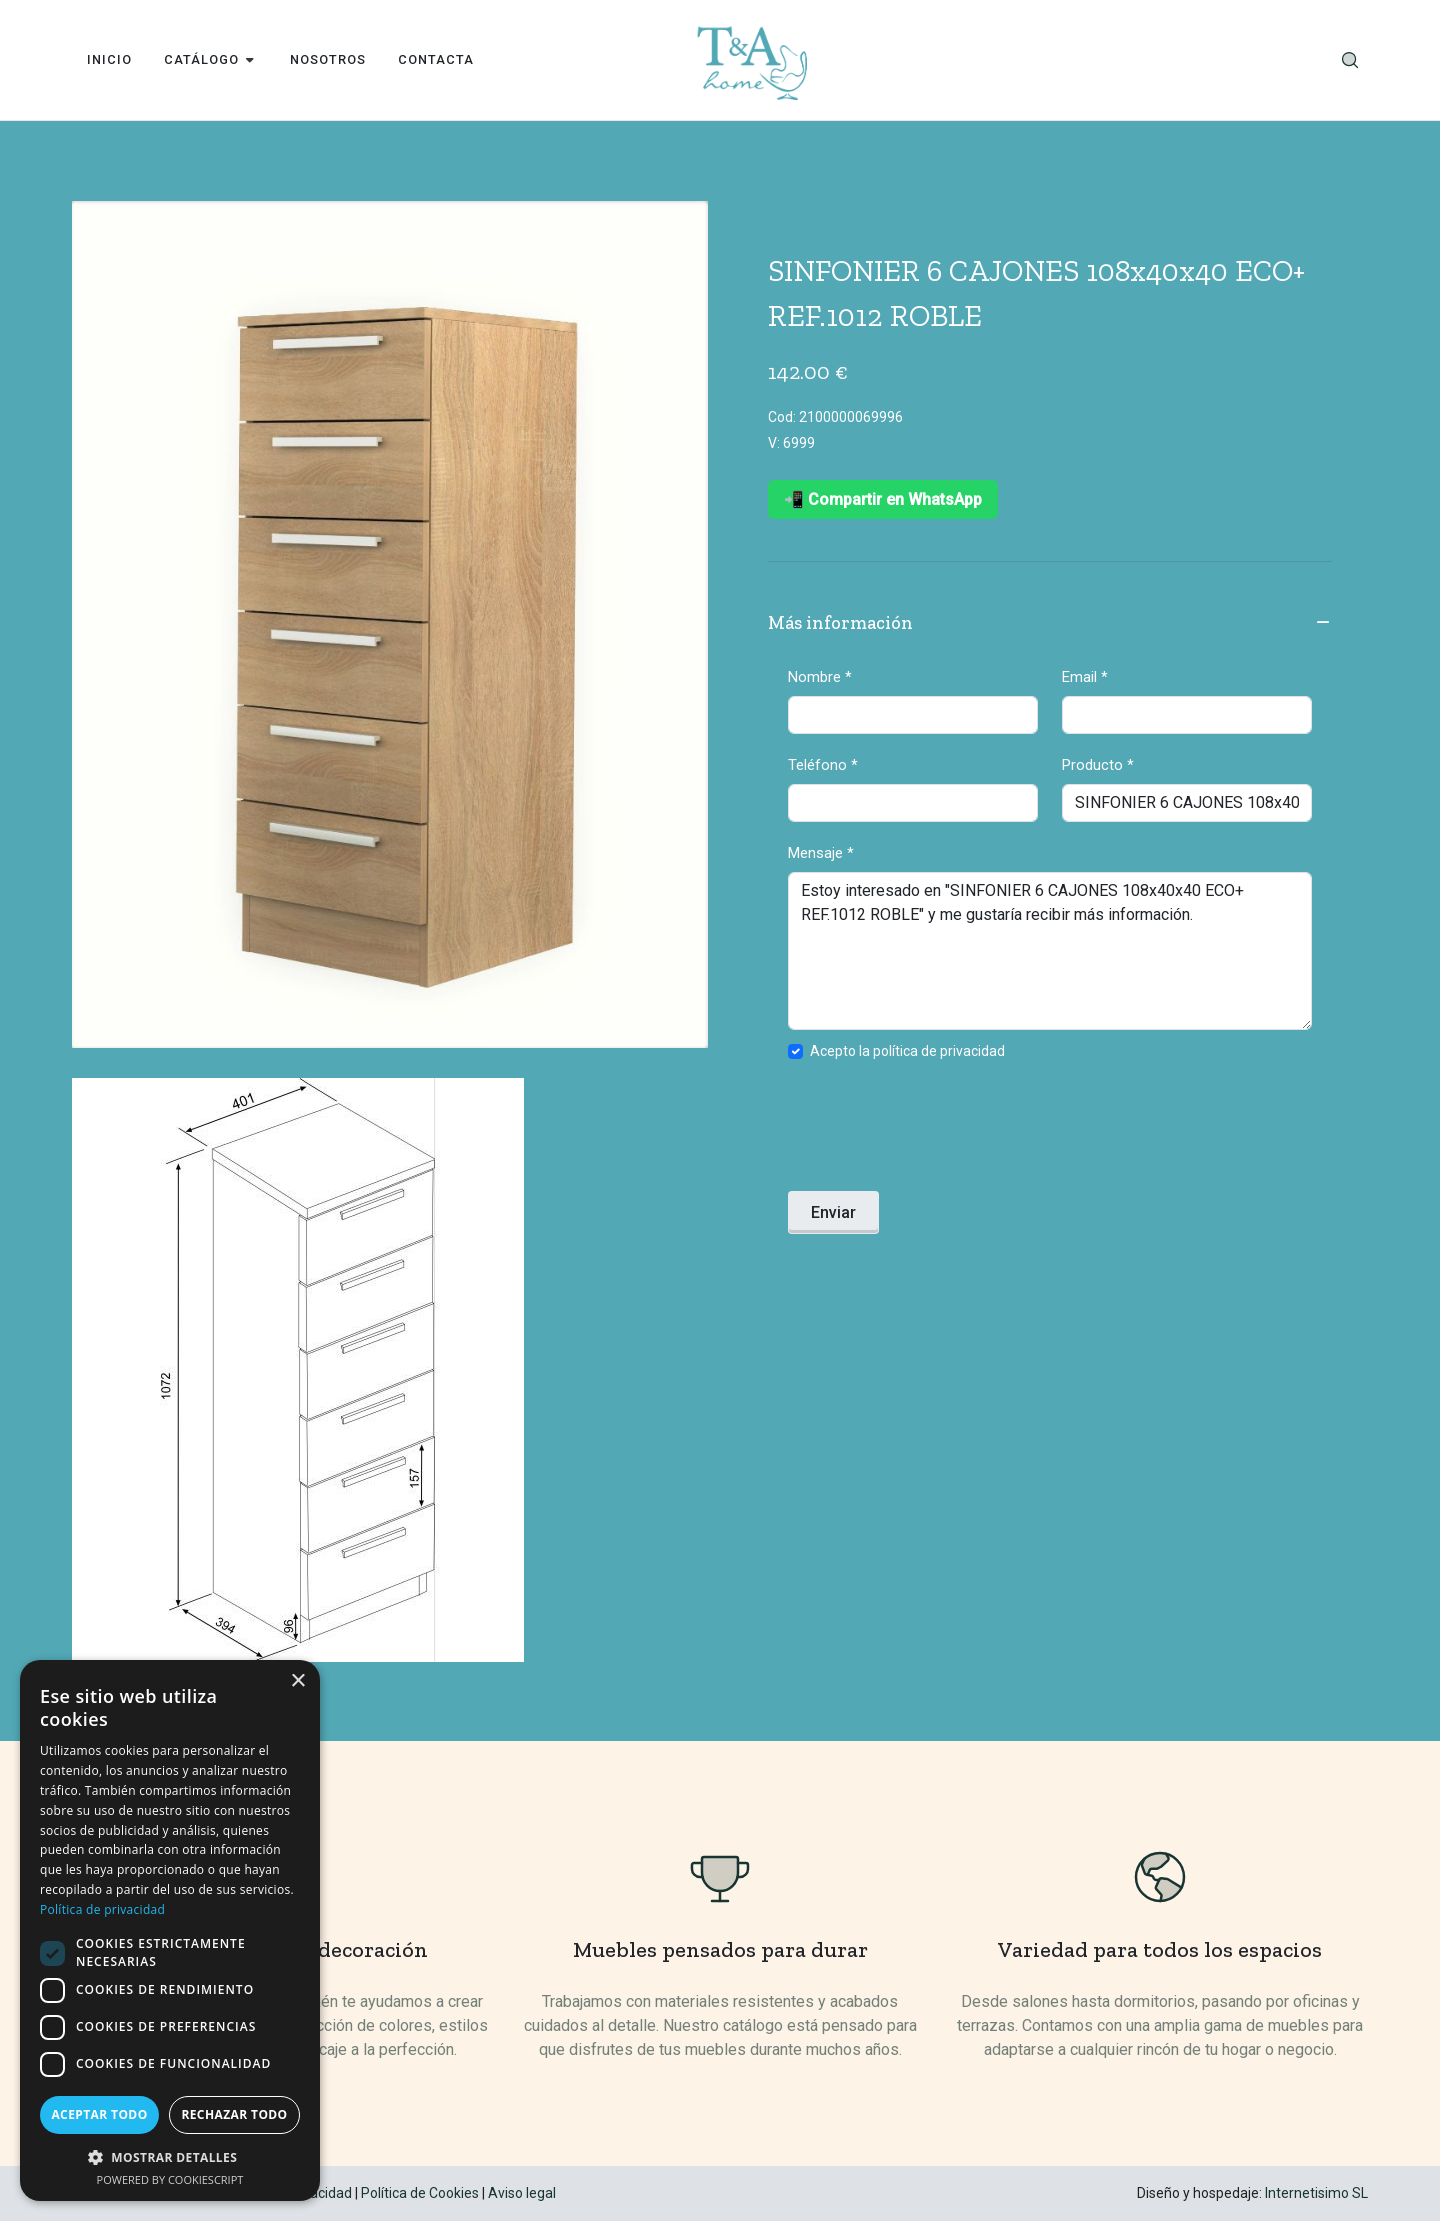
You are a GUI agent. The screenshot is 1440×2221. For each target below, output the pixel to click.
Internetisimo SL (1316, 2193)
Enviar (833, 1212)
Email (1085, 677)
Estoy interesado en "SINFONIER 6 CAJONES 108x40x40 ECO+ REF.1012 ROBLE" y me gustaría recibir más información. (1050, 951)
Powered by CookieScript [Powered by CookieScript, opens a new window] (170, 2179)
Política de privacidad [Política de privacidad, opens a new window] (102, 1909)
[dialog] (170, 1930)
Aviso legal (522, 2193)
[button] (170, 2157)
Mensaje (821, 853)
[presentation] (940, 1132)
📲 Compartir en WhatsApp (883, 499)
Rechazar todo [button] (234, 2114)
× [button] (297, 1681)
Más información (1050, 624)
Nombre (820, 677)
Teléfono (823, 765)
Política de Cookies (420, 2193)
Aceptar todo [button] (99, 2114)
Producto (1098, 765)
